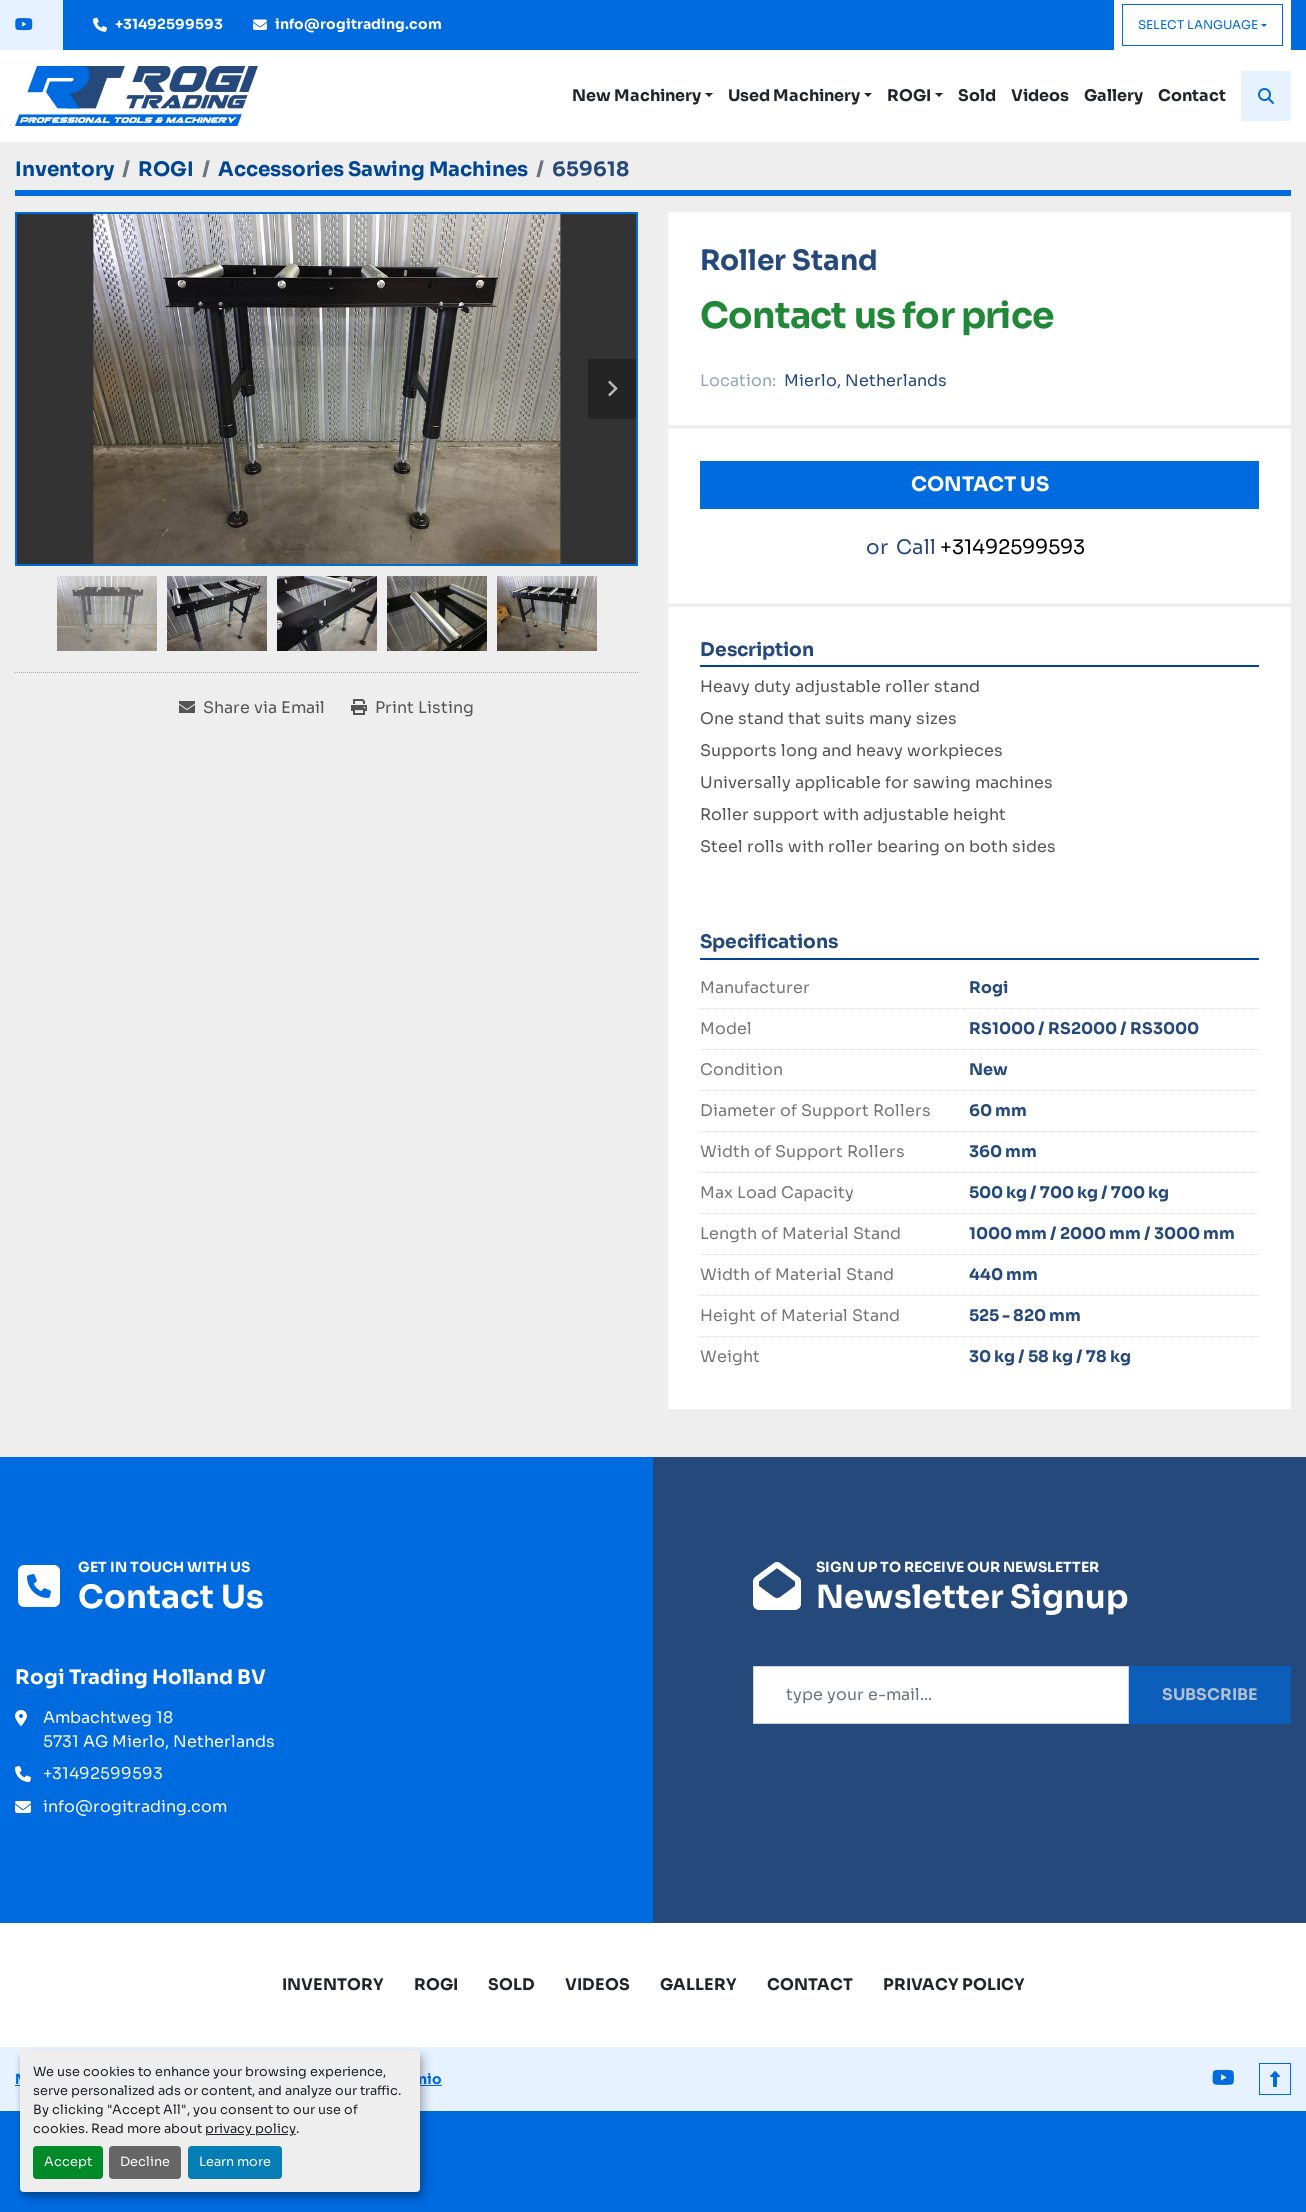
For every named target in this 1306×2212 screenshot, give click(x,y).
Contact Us (980, 484)
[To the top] (1275, 2079)
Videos (1040, 95)
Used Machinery (794, 95)
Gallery (1113, 95)
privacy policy (250, 2129)
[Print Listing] (412, 708)
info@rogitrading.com (358, 24)
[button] (642, 96)
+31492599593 (169, 24)
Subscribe (1210, 1694)
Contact (1192, 95)
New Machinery (636, 95)
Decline (145, 2162)
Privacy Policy (954, 1984)
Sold (977, 95)
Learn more (235, 2162)
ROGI (909, 95)
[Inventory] (64, 169)
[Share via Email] (252, 708)
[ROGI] (166, 169)
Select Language (1198, 24)
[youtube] (24, 25)
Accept (68, 2162)
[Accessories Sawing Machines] (373, 169)
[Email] (941, 1695)
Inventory (333, 1984)
